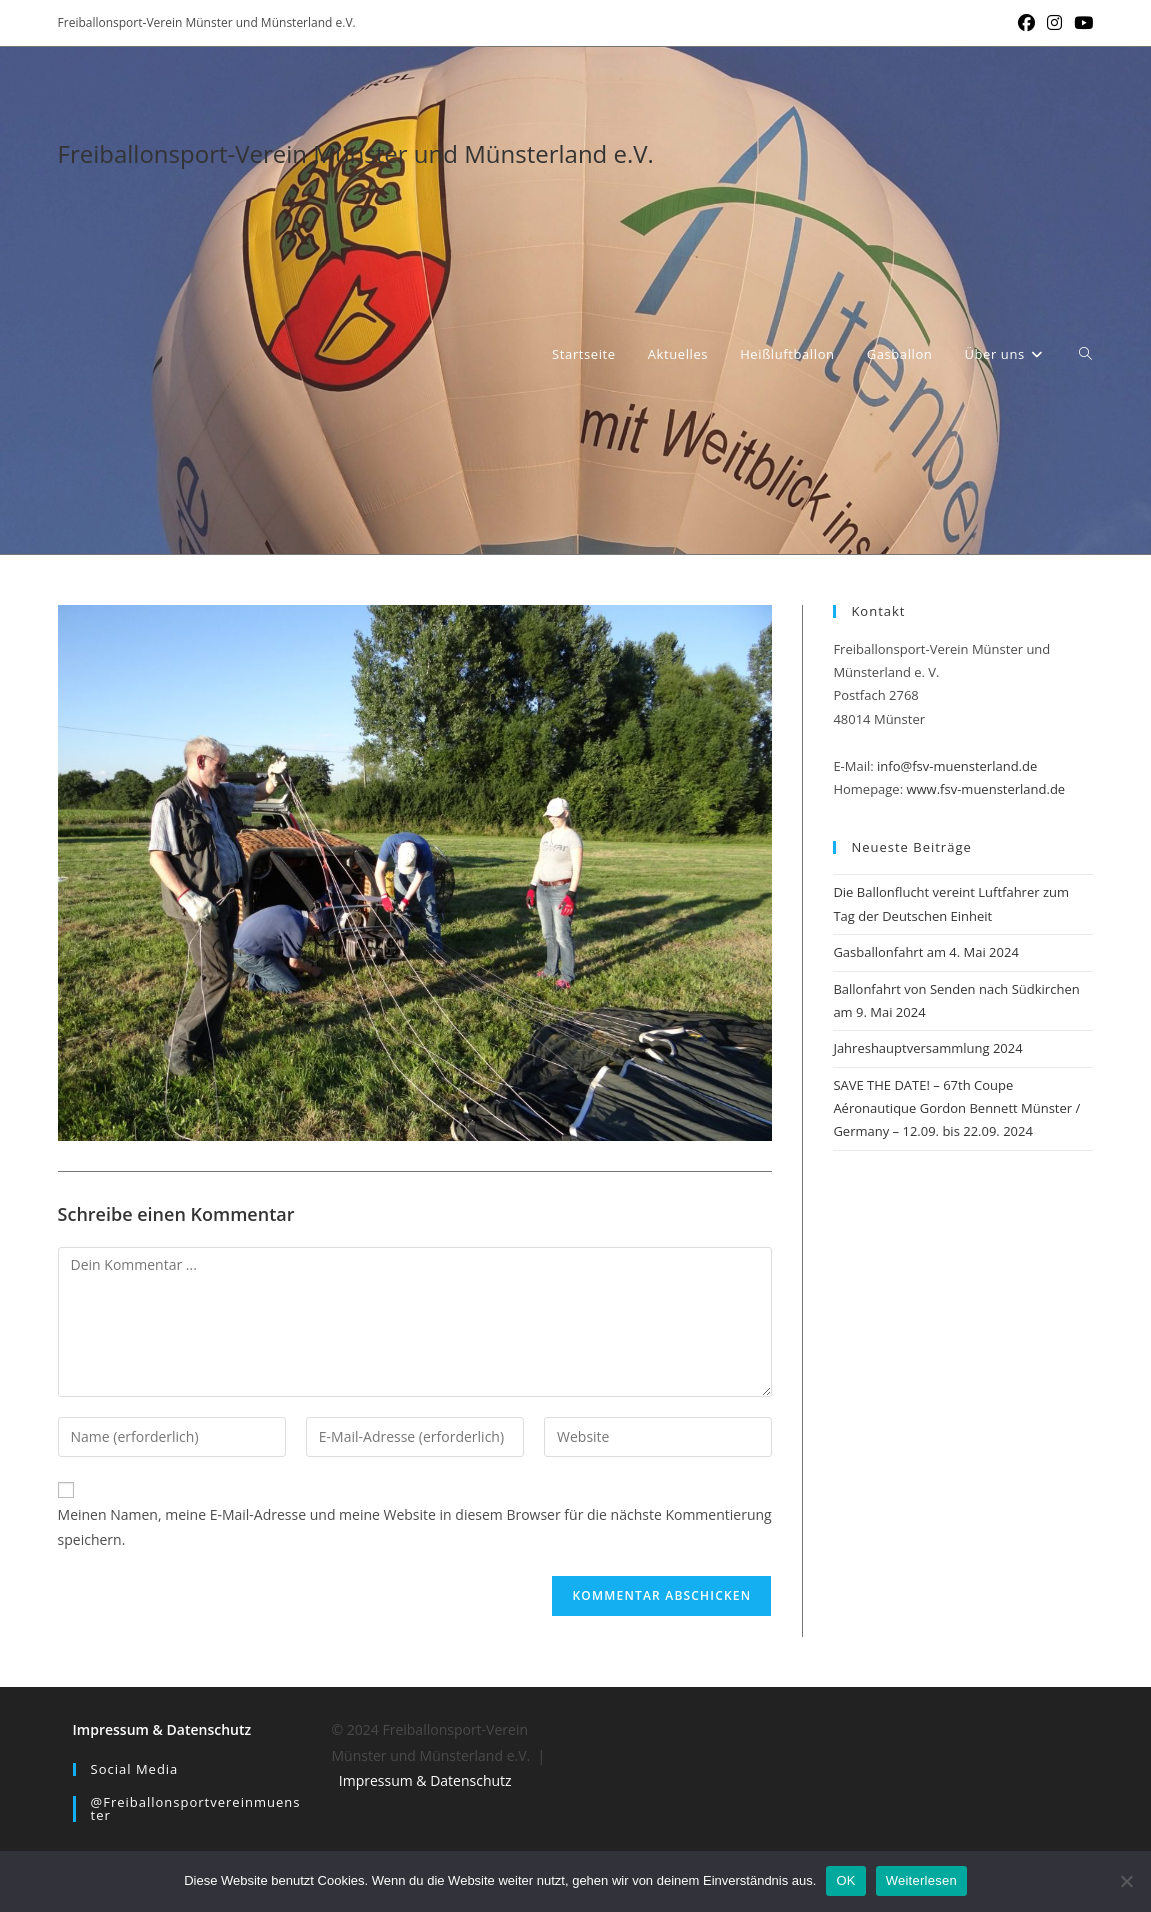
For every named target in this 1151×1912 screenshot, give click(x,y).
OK (845, 1880)
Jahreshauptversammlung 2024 (927, 1048)
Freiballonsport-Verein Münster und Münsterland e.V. (356, 153)
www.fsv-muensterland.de (985, 789)
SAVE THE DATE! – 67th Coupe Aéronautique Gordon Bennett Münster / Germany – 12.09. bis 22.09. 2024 (956, 1108)
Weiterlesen (921, 1880)
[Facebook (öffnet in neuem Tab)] (1026, 23)
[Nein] (1126, 1881)
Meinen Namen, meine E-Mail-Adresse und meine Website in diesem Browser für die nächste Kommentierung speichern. (415, 1527)
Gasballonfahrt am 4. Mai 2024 (925, 952)
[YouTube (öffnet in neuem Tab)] (1080, 23)
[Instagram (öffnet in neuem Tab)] (1054, 23)
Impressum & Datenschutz (162, 1729)
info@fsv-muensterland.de (957, 766)
